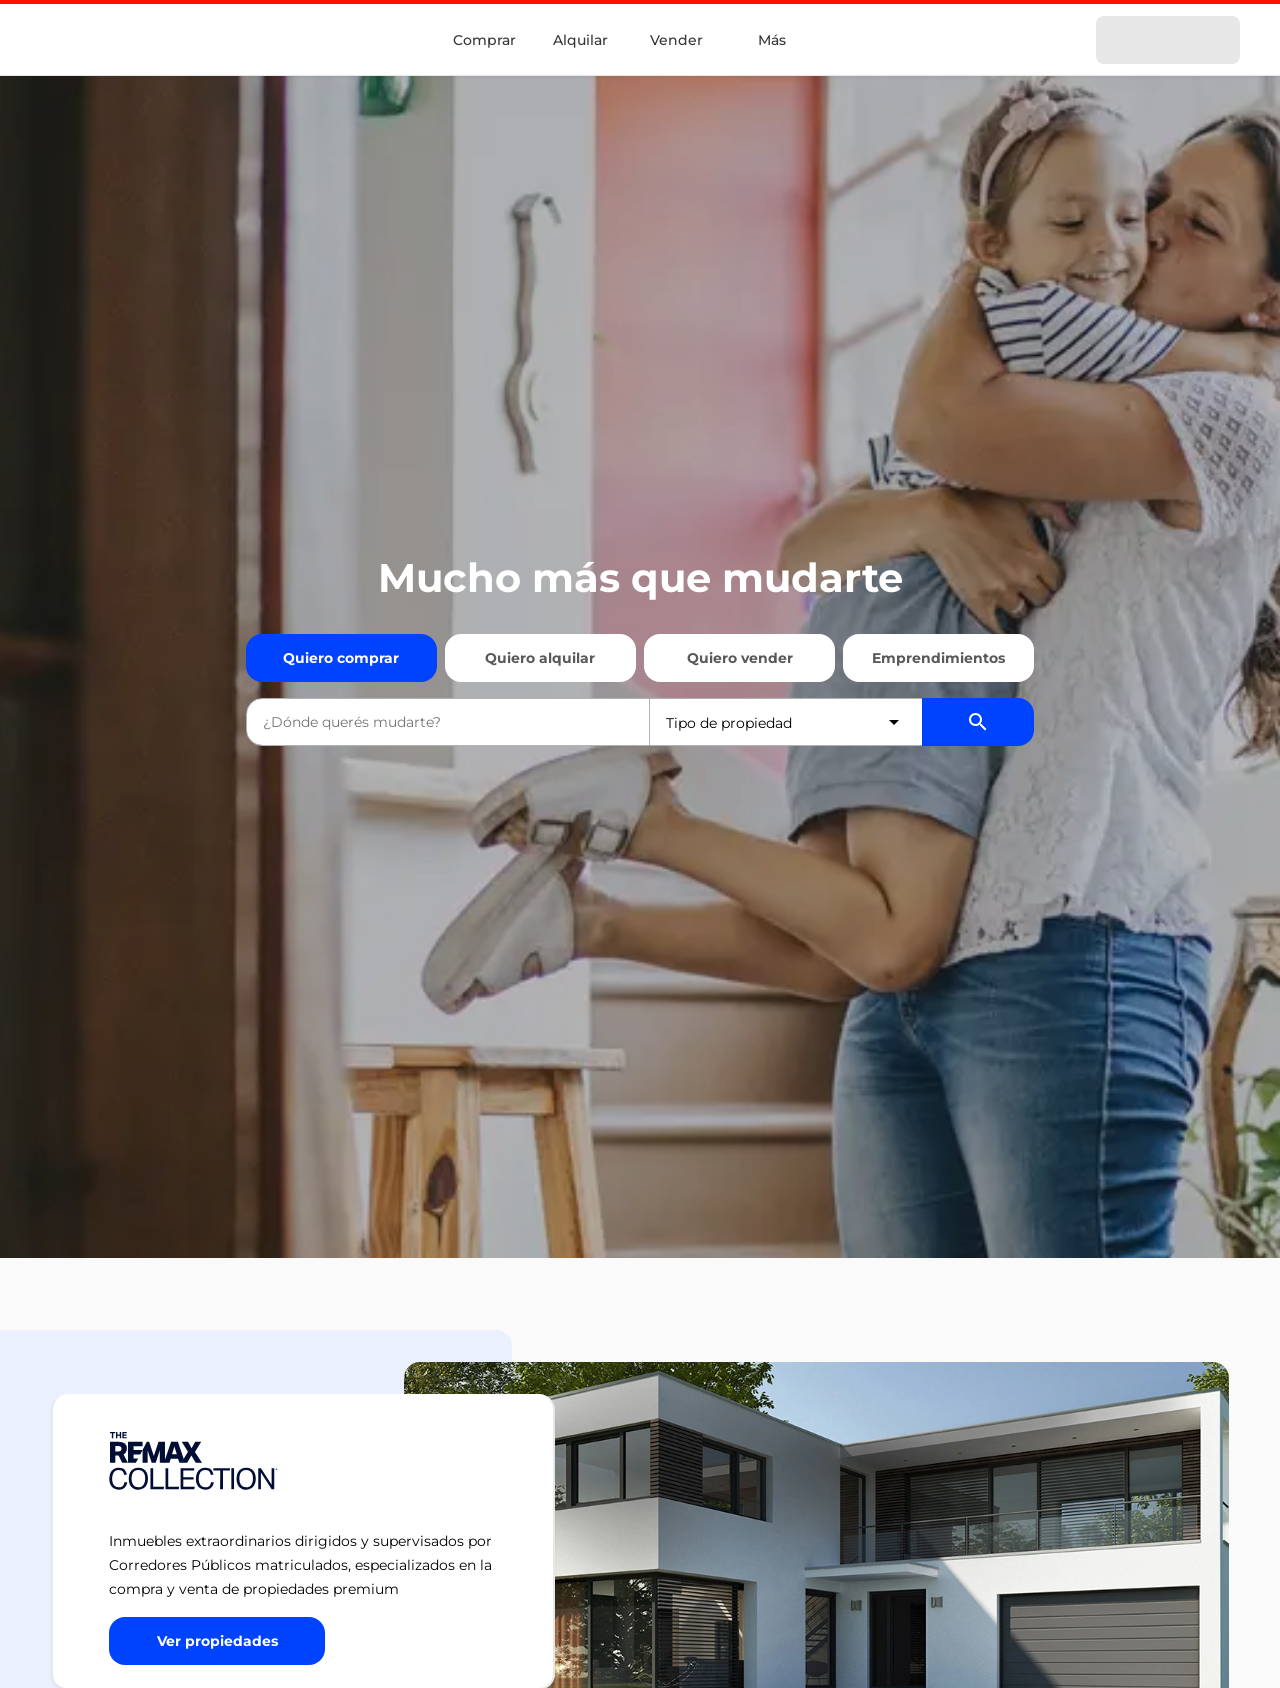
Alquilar (580, 40)
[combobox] (448, 722)
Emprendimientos (938, 658)
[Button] (217, 1641)
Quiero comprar (341, 658)
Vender (676, 40)
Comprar (484, 40)
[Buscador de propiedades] (978, 722)
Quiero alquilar (540, 658)
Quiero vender (740, 658)
